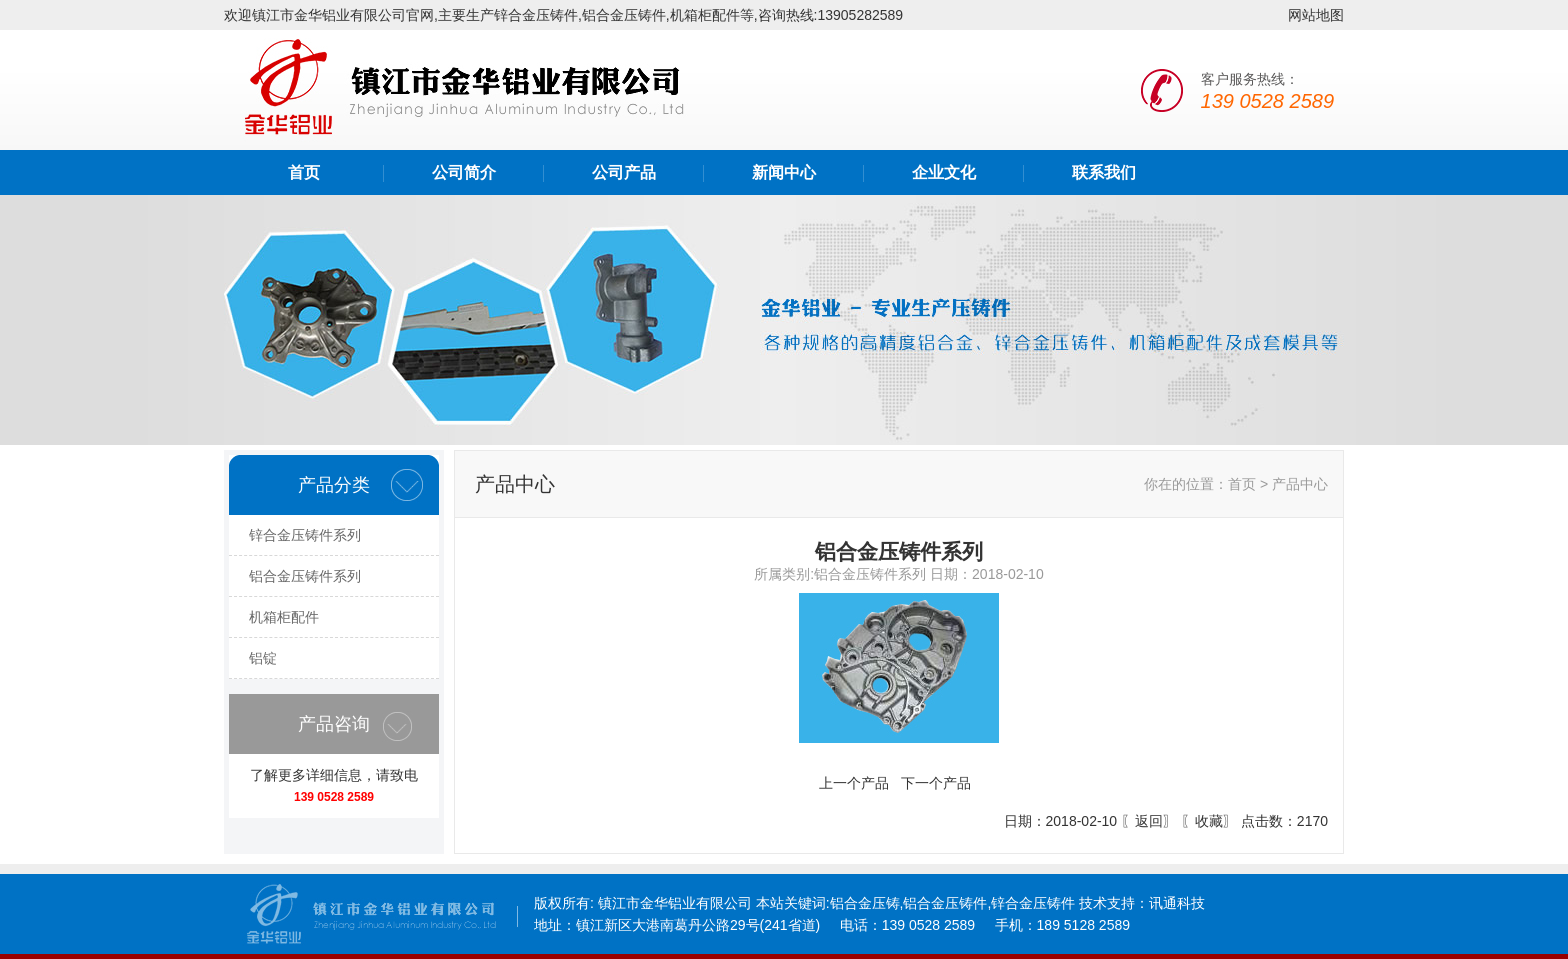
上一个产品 (854, 783)
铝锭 (263, 658)
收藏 (1209, 821)
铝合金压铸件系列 (305, 576)
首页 (304, 172)
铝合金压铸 (865, 903)
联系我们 (1104, 172)
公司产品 (624, 172)
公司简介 (464, 172)
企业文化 (944, 172)
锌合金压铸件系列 (305, 535)
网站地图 (1316, 15)
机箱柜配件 (284, 617)
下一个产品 (936, 783)
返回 (1149, 821)
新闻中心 (784, 172)
